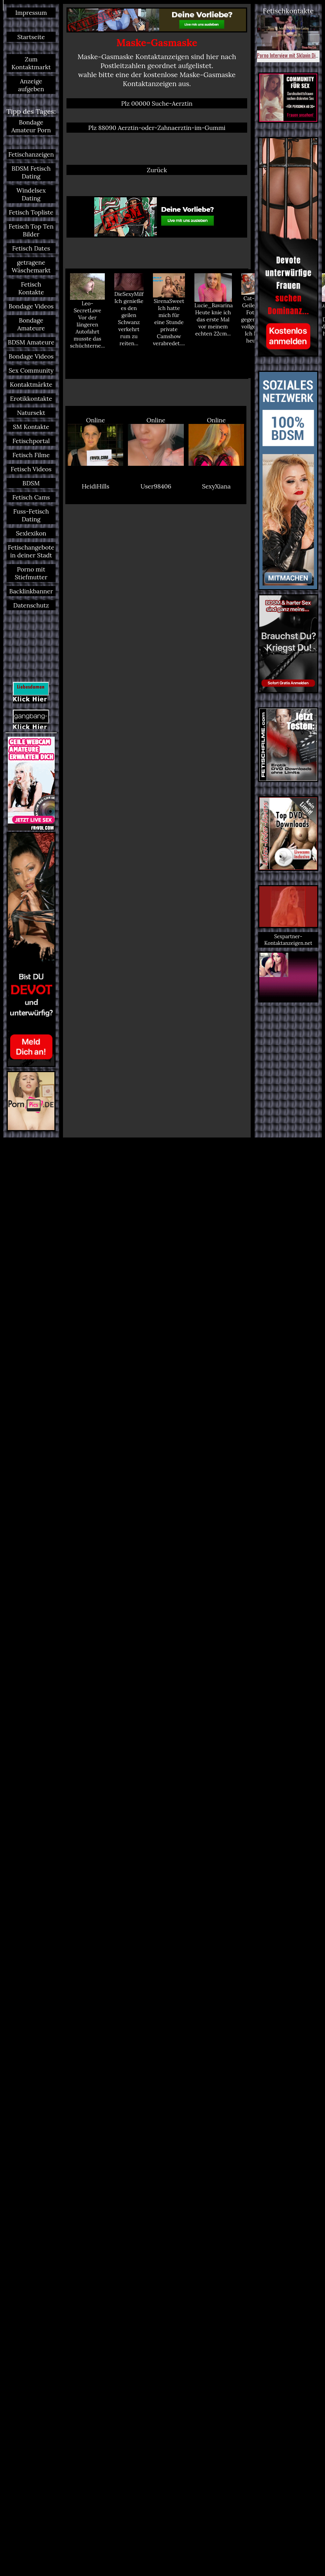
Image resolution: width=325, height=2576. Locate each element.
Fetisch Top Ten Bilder (31, 230)
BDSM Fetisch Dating (30, 172)
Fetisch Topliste (31, 212)
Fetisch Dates (31, 248)
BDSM (31, 483)
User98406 (155, 486)
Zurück (157, 170)
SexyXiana (216, 486)
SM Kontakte (31, 427)
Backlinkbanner (31, 591)
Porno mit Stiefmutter (31, 573)
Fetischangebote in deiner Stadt (31, 551)
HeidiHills (95, 486)
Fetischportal (31, 441)
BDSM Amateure (31, 342)
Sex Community (31, 370)
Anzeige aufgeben (31, 85)
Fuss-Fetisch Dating (31, 515)
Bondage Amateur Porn (31, 126)
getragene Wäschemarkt (31, 266)
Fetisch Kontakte (31, 288)
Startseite (31, 37)
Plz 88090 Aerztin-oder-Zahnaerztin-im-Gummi (157, 128)
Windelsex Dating (31, 194)
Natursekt (31, 412)
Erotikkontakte (31, 398)
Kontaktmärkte (31, 384)
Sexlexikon (31, 533)
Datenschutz (31, 605)
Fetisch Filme (31, 455)
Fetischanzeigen (31, 154)
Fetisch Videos (31, 469)
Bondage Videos (31, 306)
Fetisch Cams (31, 497)
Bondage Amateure (31, 324)
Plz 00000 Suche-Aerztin (156, 103)
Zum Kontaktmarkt (30, 63)
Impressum (31, 12)
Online (95, 441)
